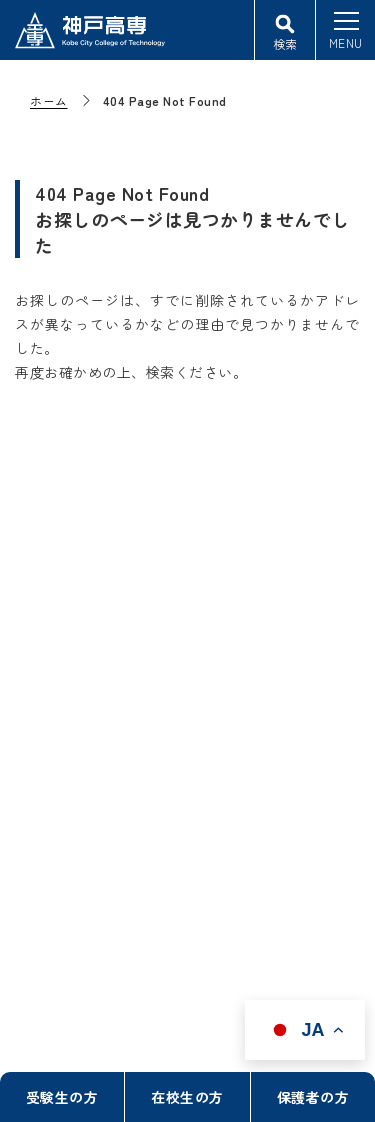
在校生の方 (187, 1097)
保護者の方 (313, 1097)
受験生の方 (62, 1097)
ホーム (49, 100)
